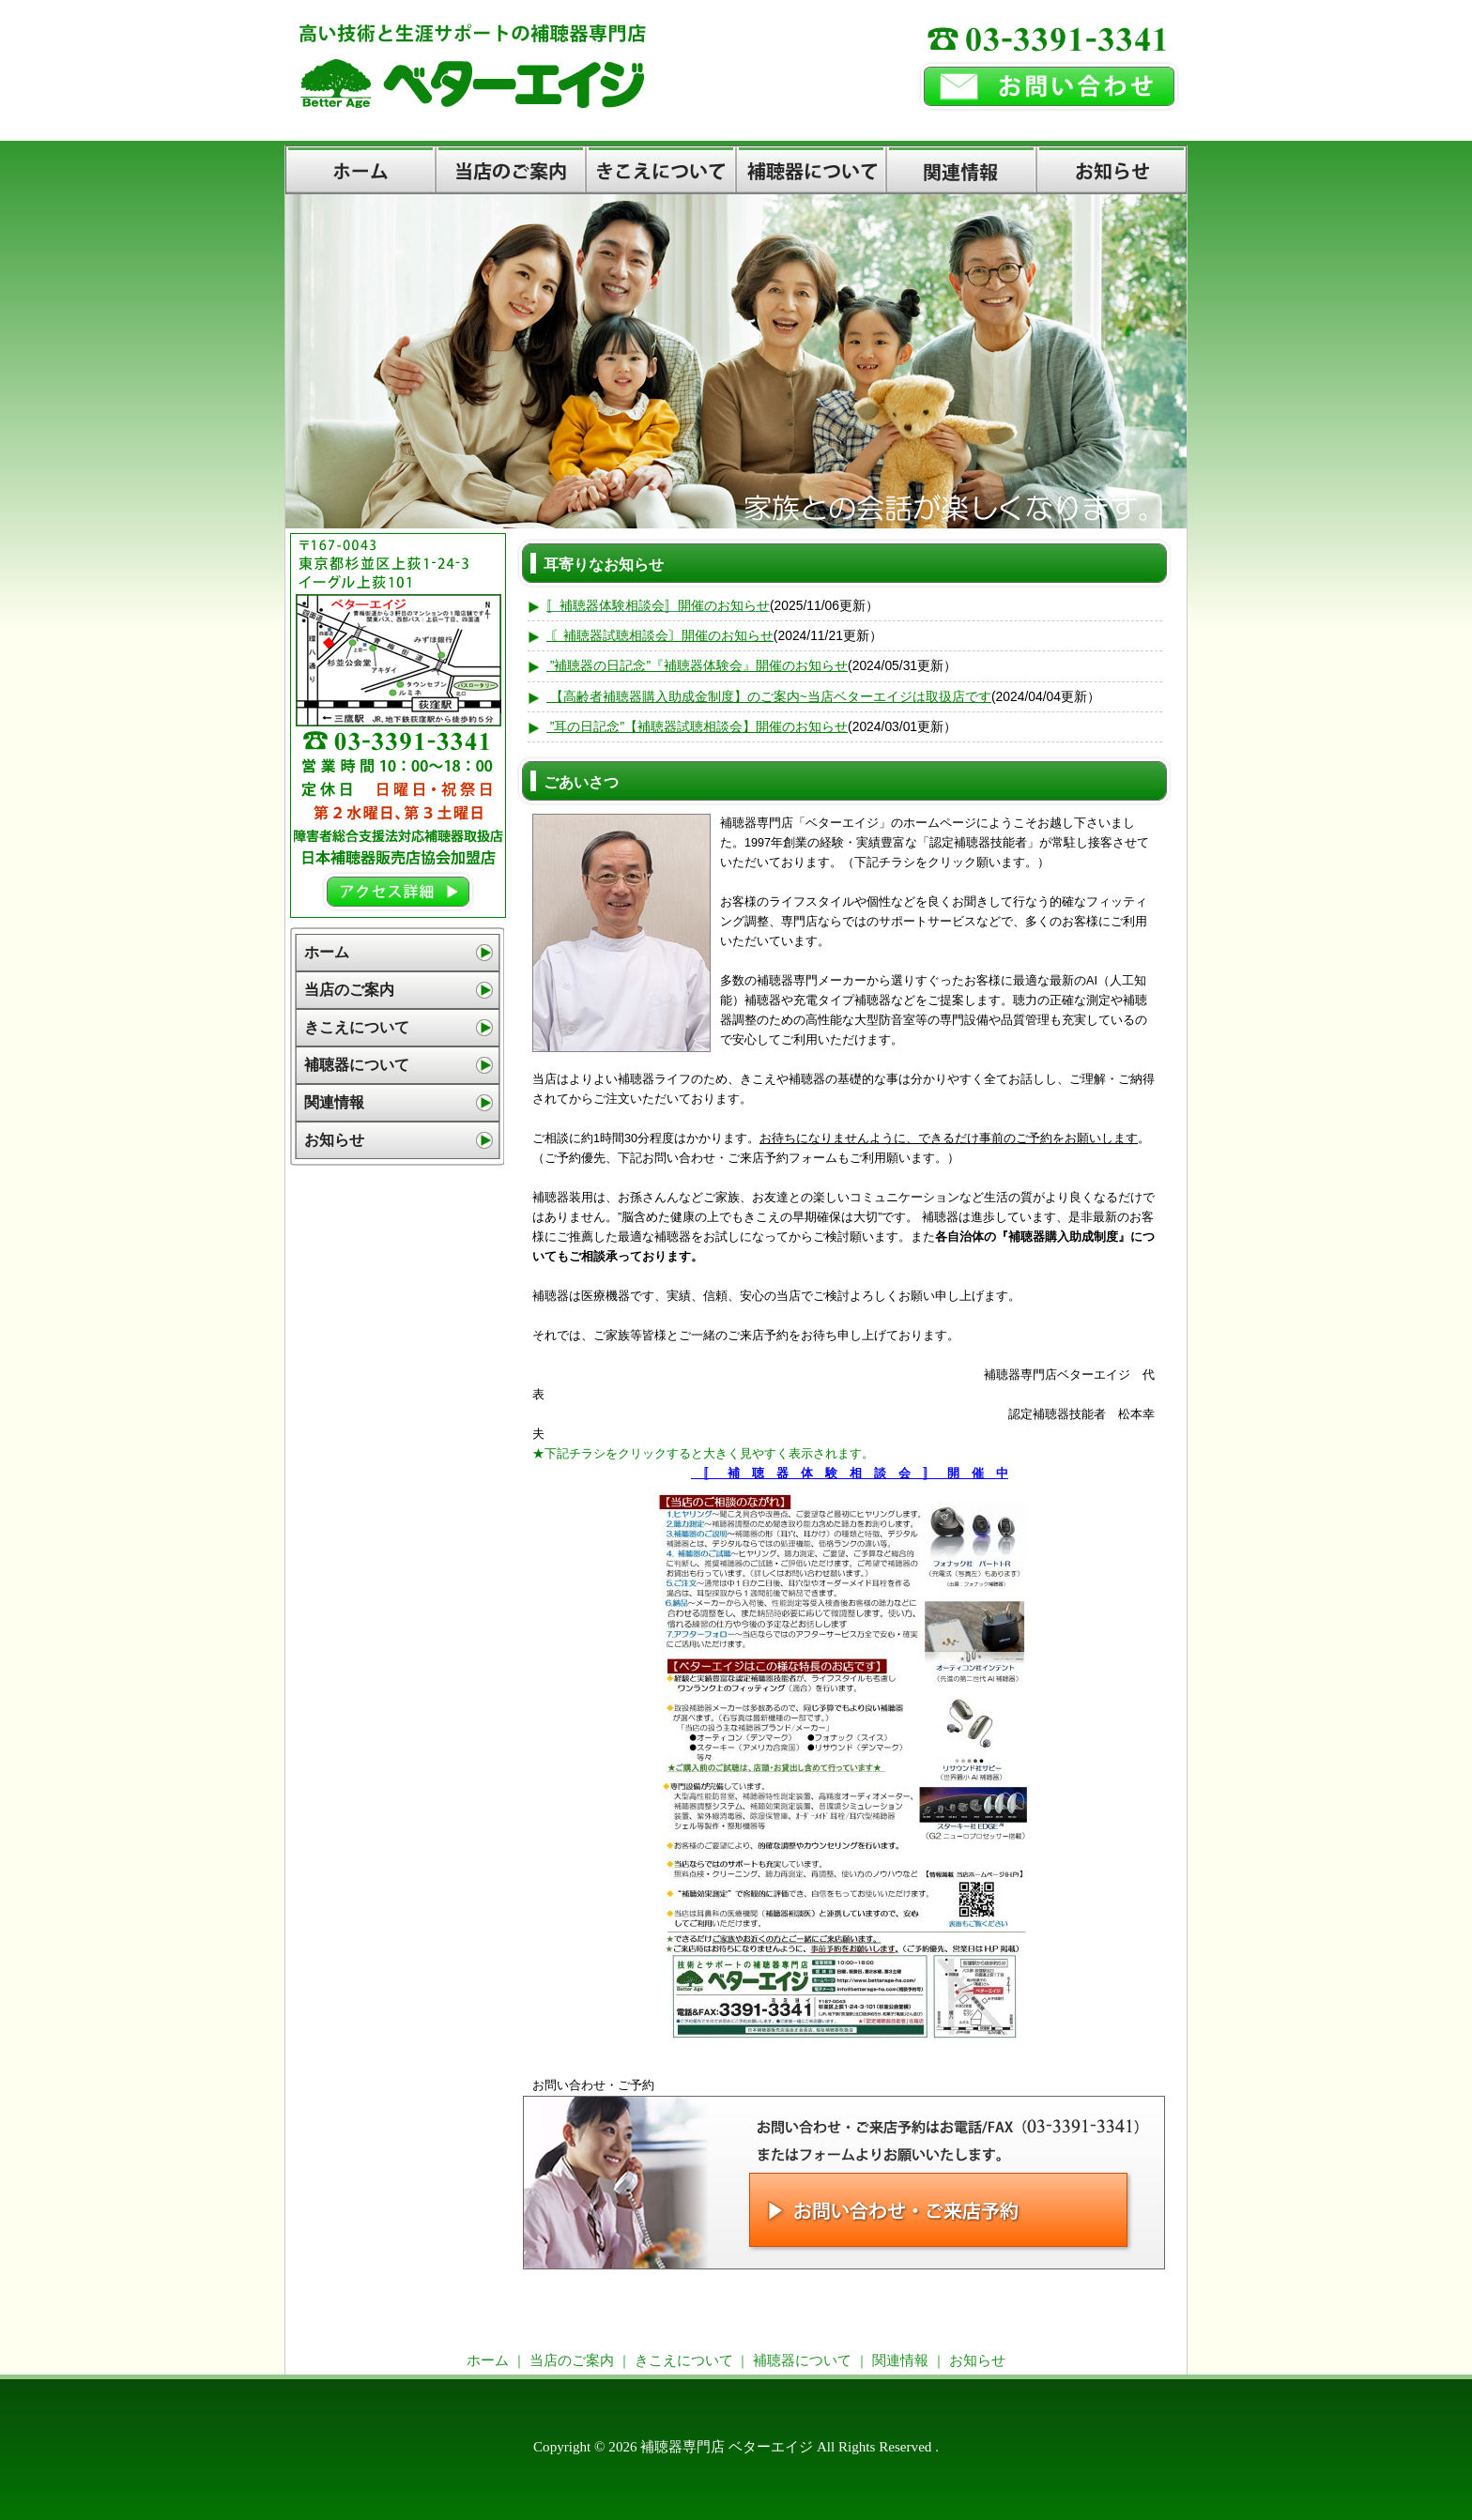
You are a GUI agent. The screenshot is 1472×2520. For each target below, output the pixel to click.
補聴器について (811, 169)
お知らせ (1111, 169)
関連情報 (961, 169)
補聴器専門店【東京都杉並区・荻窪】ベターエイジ (593, 93)
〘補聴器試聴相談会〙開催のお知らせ (662, 635)
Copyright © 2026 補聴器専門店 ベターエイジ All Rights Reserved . (736, 2446)
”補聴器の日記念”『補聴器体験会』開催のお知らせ (699, 665)
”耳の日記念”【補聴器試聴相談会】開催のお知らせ (699, 726)
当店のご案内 (511, 169)
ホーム (360, 169)
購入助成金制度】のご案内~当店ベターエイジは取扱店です (816, 696)
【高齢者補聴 (589, 696)
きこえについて (661, 169)
